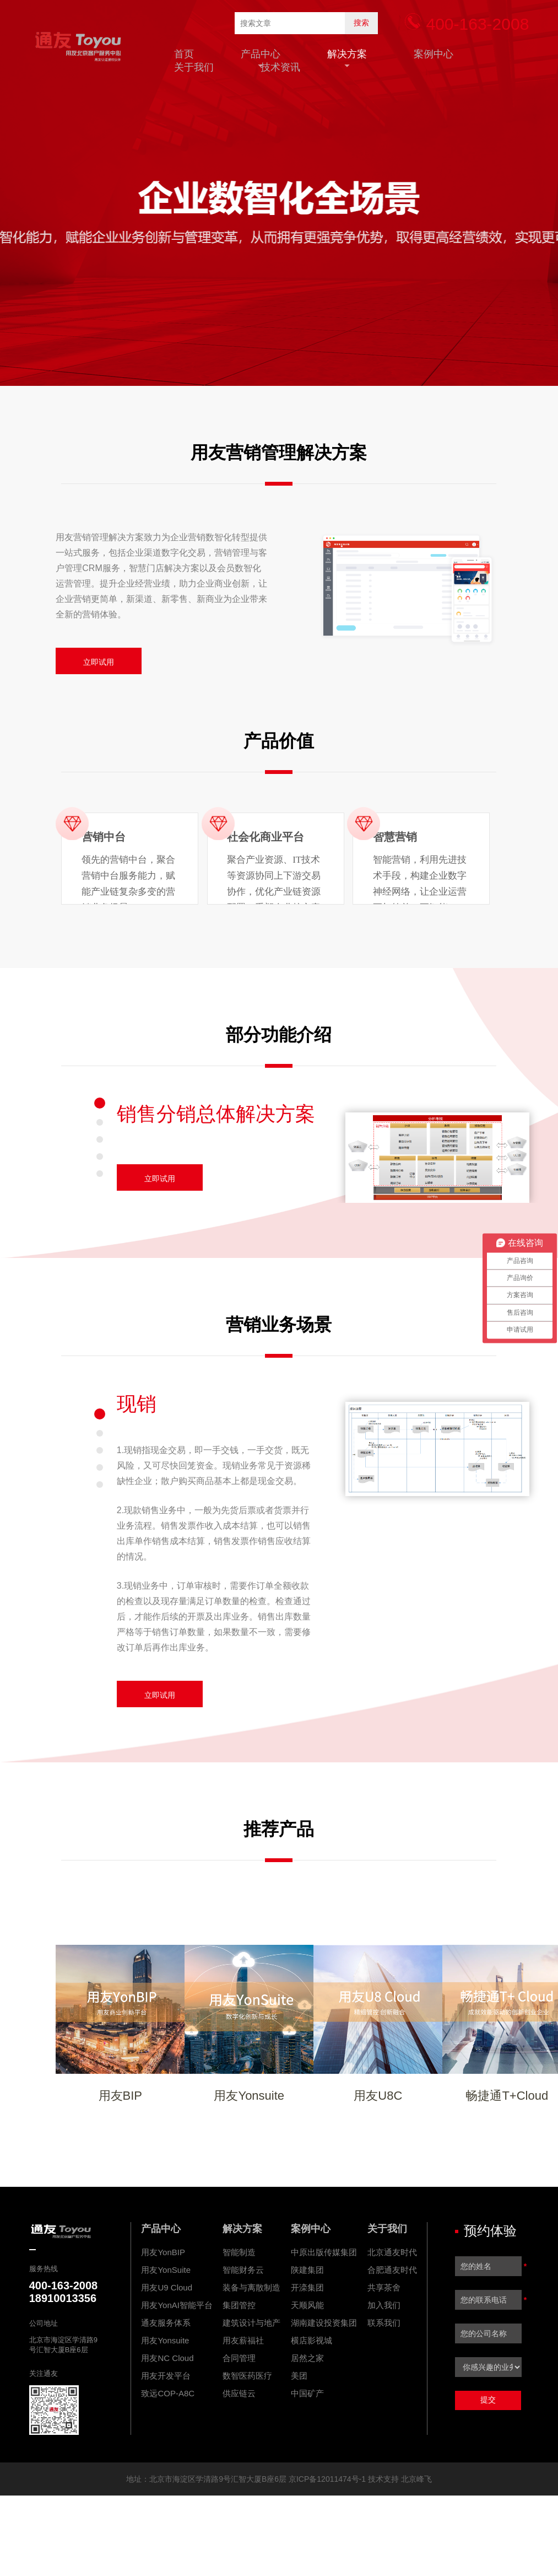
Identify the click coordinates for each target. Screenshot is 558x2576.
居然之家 (307, 2358)
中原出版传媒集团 (324, 2252)
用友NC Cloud (167, 2358)
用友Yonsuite (165, 2340)
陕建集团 (307, 2269)
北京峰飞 (416, 2479)
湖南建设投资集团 (324, 2322)
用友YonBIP (163, 2252)
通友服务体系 (166, 2322)
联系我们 (383, 2322)
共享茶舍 (383, 2287)
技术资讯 (280, 67)
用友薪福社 (243, 2340)
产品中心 (260, 54)
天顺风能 (307, 2305)
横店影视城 (311, 2340)
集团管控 (239, 2305)
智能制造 (239, 2252)
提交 (488, 2399)
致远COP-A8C (167, 2393)
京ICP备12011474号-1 (327, 2479)
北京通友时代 (392, 2252)
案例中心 (433, 54)
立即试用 (98, 662)
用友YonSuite (166, 2269)
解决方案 (347, 54)
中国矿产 (307, 2393)
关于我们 (194, 67)
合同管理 (239, 2358)
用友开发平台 (166, 2375)
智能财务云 (243, 2269)
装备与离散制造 (251, 2287)
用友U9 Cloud (166, 2287)
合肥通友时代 (392, 2269)
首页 (184, 54)
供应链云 (239, 2393)
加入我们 (383, 2305)
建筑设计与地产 (251, 2322)
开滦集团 (307, 2287)
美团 (299, 2375)
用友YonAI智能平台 (177, 2305)
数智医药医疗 (247, 2375)
